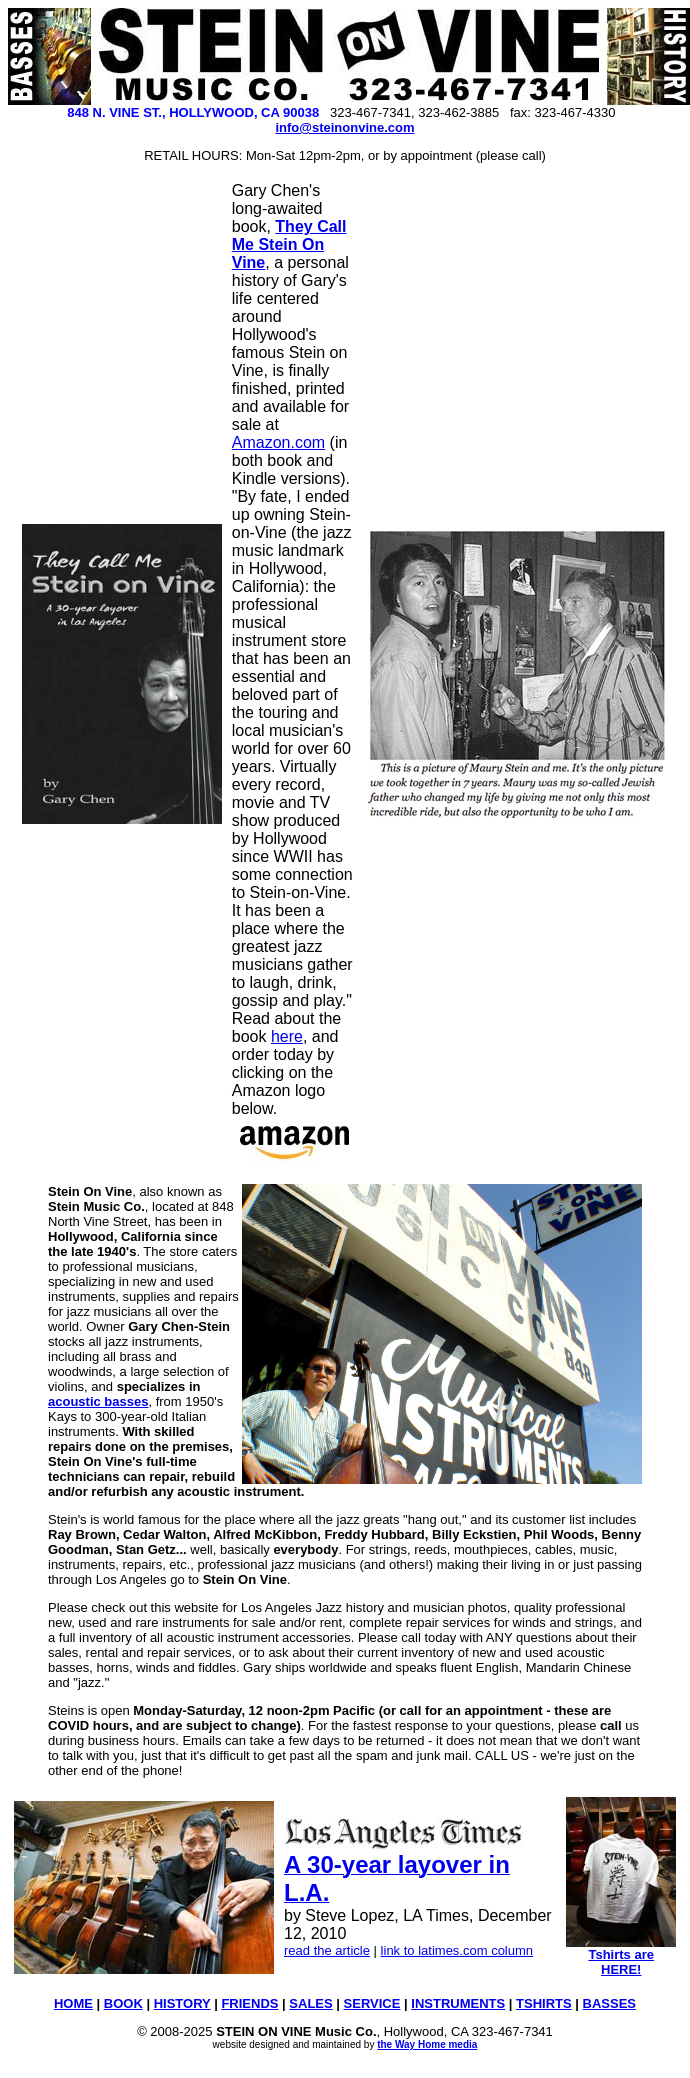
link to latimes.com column (457, 1950)
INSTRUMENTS (458, 2003)
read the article (327, 1950)
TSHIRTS (544, 2003)
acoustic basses (98, 1401)
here (287, 1036)
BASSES (609, 2003)
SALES (310, 2003)
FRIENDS (249, 2003)
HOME (73, 2003)
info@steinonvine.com (344, 127)
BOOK (123, 2003)
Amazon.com (278, 442)
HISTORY (182, 2003)
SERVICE (372, 2003)
